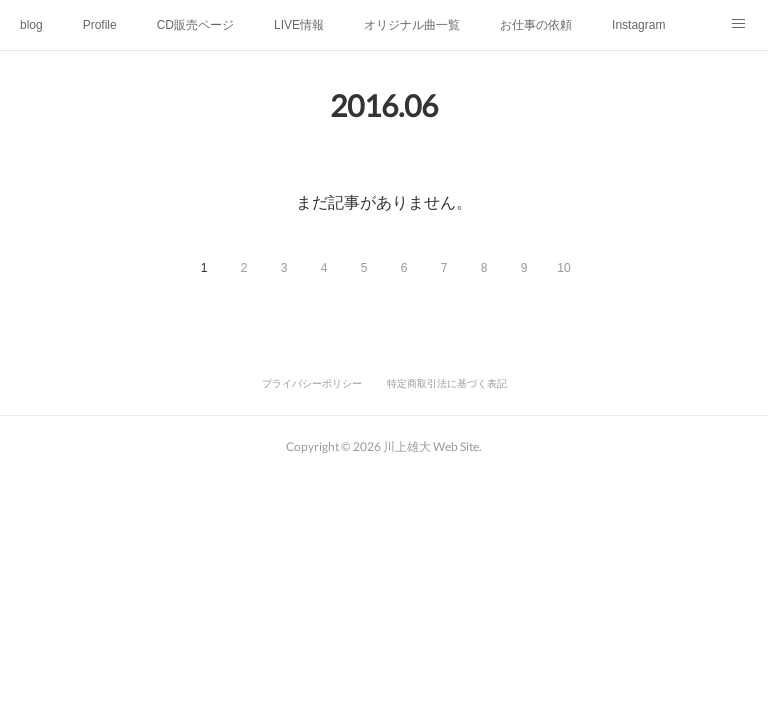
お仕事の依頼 (536, 25)
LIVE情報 (299, 25)
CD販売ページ (195, 25)
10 (563, 268)
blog (31, 25)
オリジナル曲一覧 (412, 25)
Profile (100, 25)
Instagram (638, 25)
